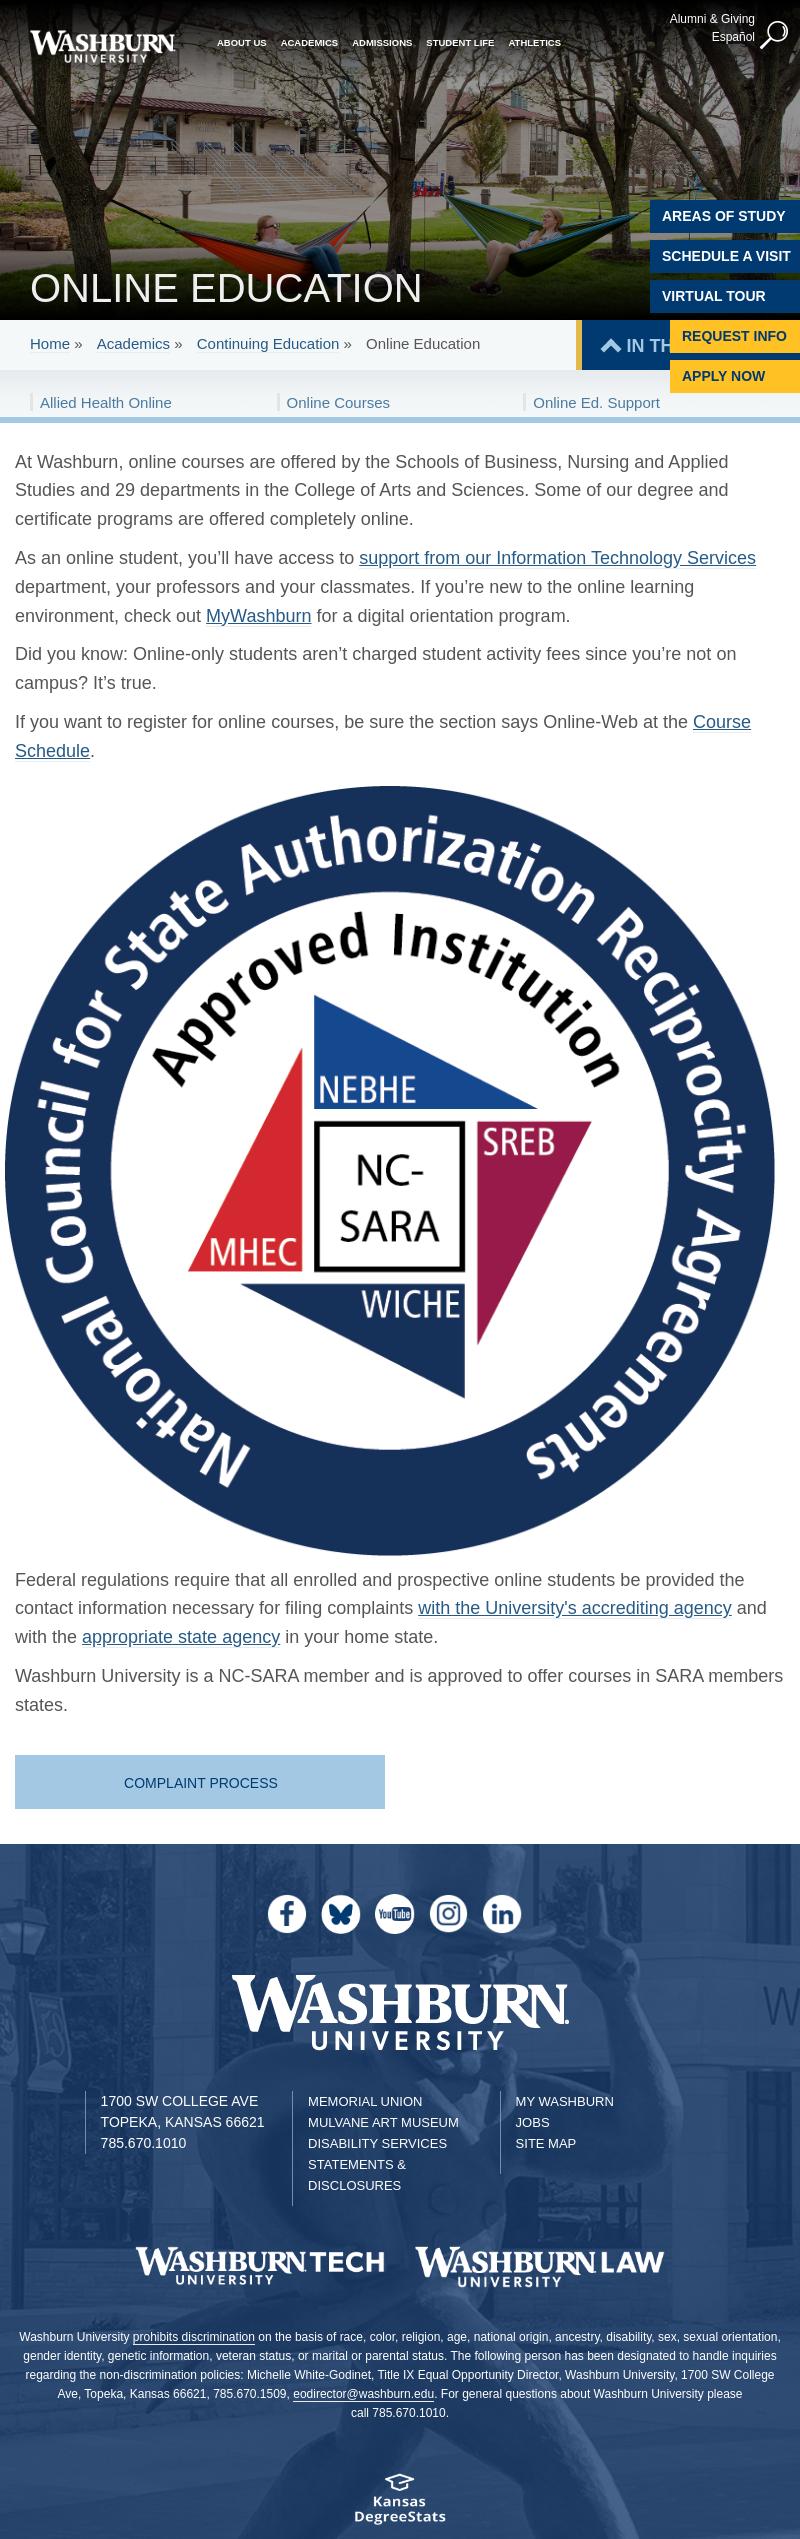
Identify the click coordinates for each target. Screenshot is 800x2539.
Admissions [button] (382, 42)
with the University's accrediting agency (575, 1608)
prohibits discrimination (194, 2337)
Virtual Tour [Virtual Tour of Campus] (714, 296)
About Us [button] (242, 42)
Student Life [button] (460, 42)
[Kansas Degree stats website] (400, 2505)
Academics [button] (310, 42)
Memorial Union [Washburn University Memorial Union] (365, 2101)
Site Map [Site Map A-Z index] (546, 2143)
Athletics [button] (534, 42)
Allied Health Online (106, 402)
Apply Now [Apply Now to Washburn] (723, 376)
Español (733, 37)
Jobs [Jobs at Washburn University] (533, 2122)
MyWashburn (258, 616)
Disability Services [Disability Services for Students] (377, 2143)
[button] (775, 36)
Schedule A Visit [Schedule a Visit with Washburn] (726, 256)
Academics (133, 343)
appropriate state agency (181, 1637)
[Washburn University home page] (102, 46)
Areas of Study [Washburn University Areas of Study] (724, 216)
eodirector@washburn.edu (363, 2394)
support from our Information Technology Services (557, 558)
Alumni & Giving (712, 19)
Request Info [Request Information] (734, 336)
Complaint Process (201, 1783)
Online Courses (338, 402)
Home (50, 343)
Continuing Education (268, 343)
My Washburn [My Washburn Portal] (565, 2101)
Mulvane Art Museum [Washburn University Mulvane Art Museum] (383, 2122)
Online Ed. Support (596, 402)
